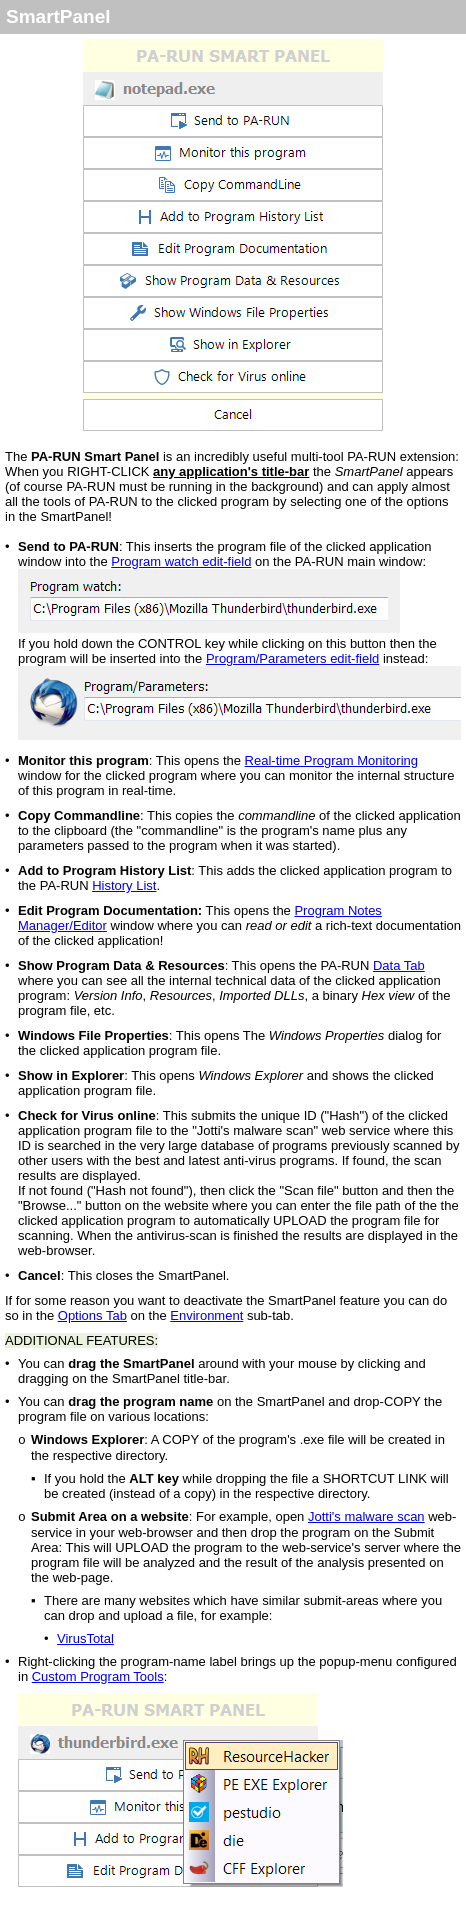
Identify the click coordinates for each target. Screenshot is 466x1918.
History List (124, 885)
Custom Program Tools (98, 1676)
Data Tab (399, 965)
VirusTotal (85, 1638)
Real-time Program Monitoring (331, 760)
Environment (206, 1315)
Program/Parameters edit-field (292, 658)
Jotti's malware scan (366, 1516)
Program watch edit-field (181, 561)
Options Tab (92, 1315)
